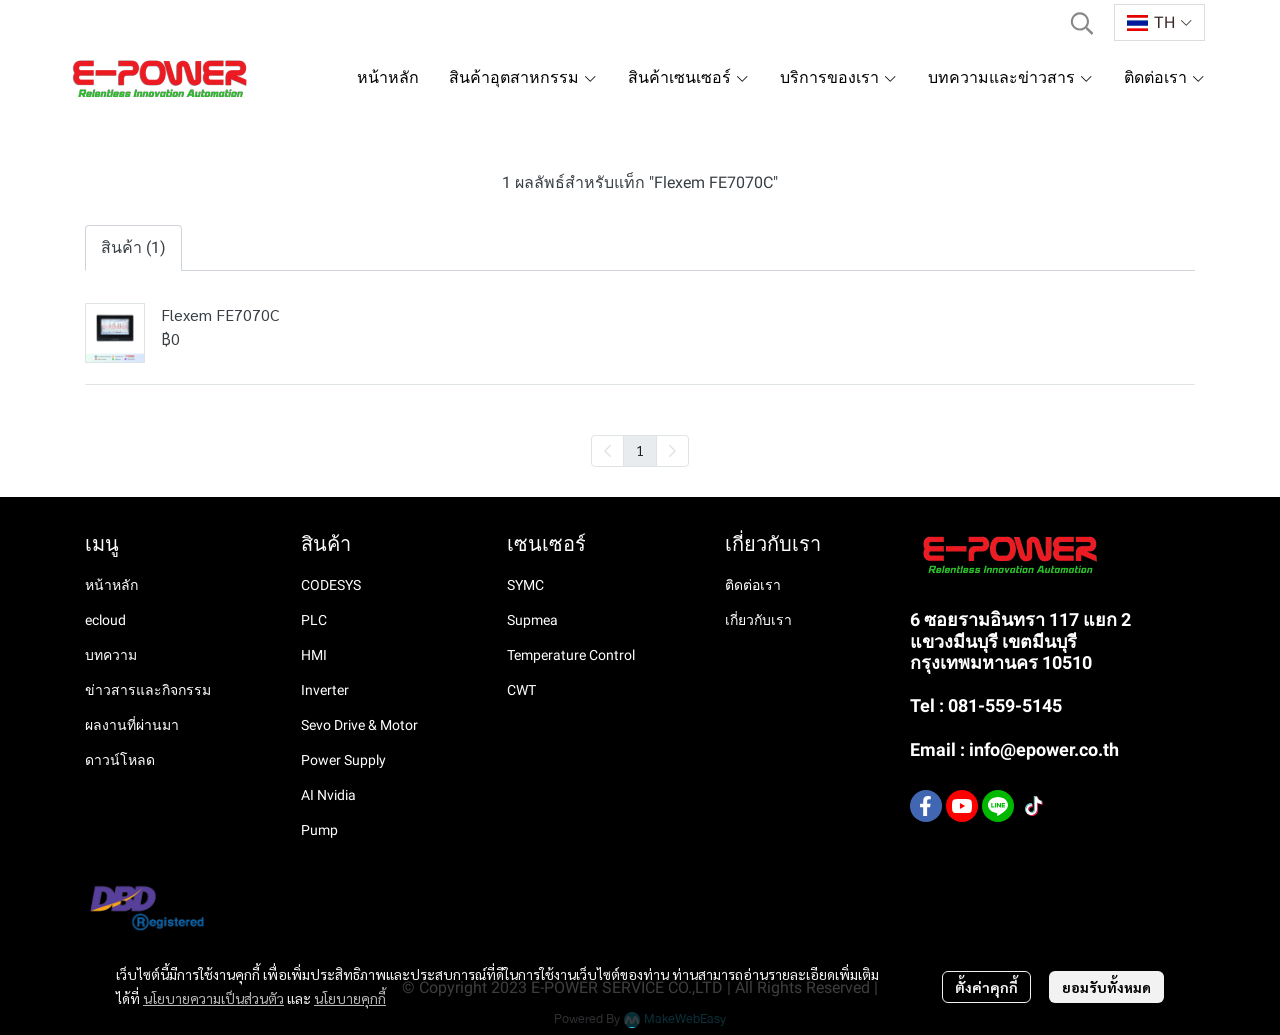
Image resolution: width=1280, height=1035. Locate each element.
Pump (319, 830)
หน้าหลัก (111, 585)
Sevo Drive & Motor (359, 725)
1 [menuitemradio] (640, 450)
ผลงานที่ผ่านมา (132, 725)
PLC (314, 620)
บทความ (111, 655)
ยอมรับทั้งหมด (1106, 987)
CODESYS (331, 585)
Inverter (325, 690)
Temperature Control (571, 655)
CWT (521, 690)
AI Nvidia (328, 795)
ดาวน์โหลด (120, 760)
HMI (314, 655)
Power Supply (343, 760)
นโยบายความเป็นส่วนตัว (213, 998)
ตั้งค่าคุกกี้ (986, 987)
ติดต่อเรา (753, 585)
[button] (1082, 23)
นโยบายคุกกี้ (350, 998)
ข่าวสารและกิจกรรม (148, 690)
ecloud (105, 620)
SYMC (525, 585)
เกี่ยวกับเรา (758, 620)
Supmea (532, 620)
